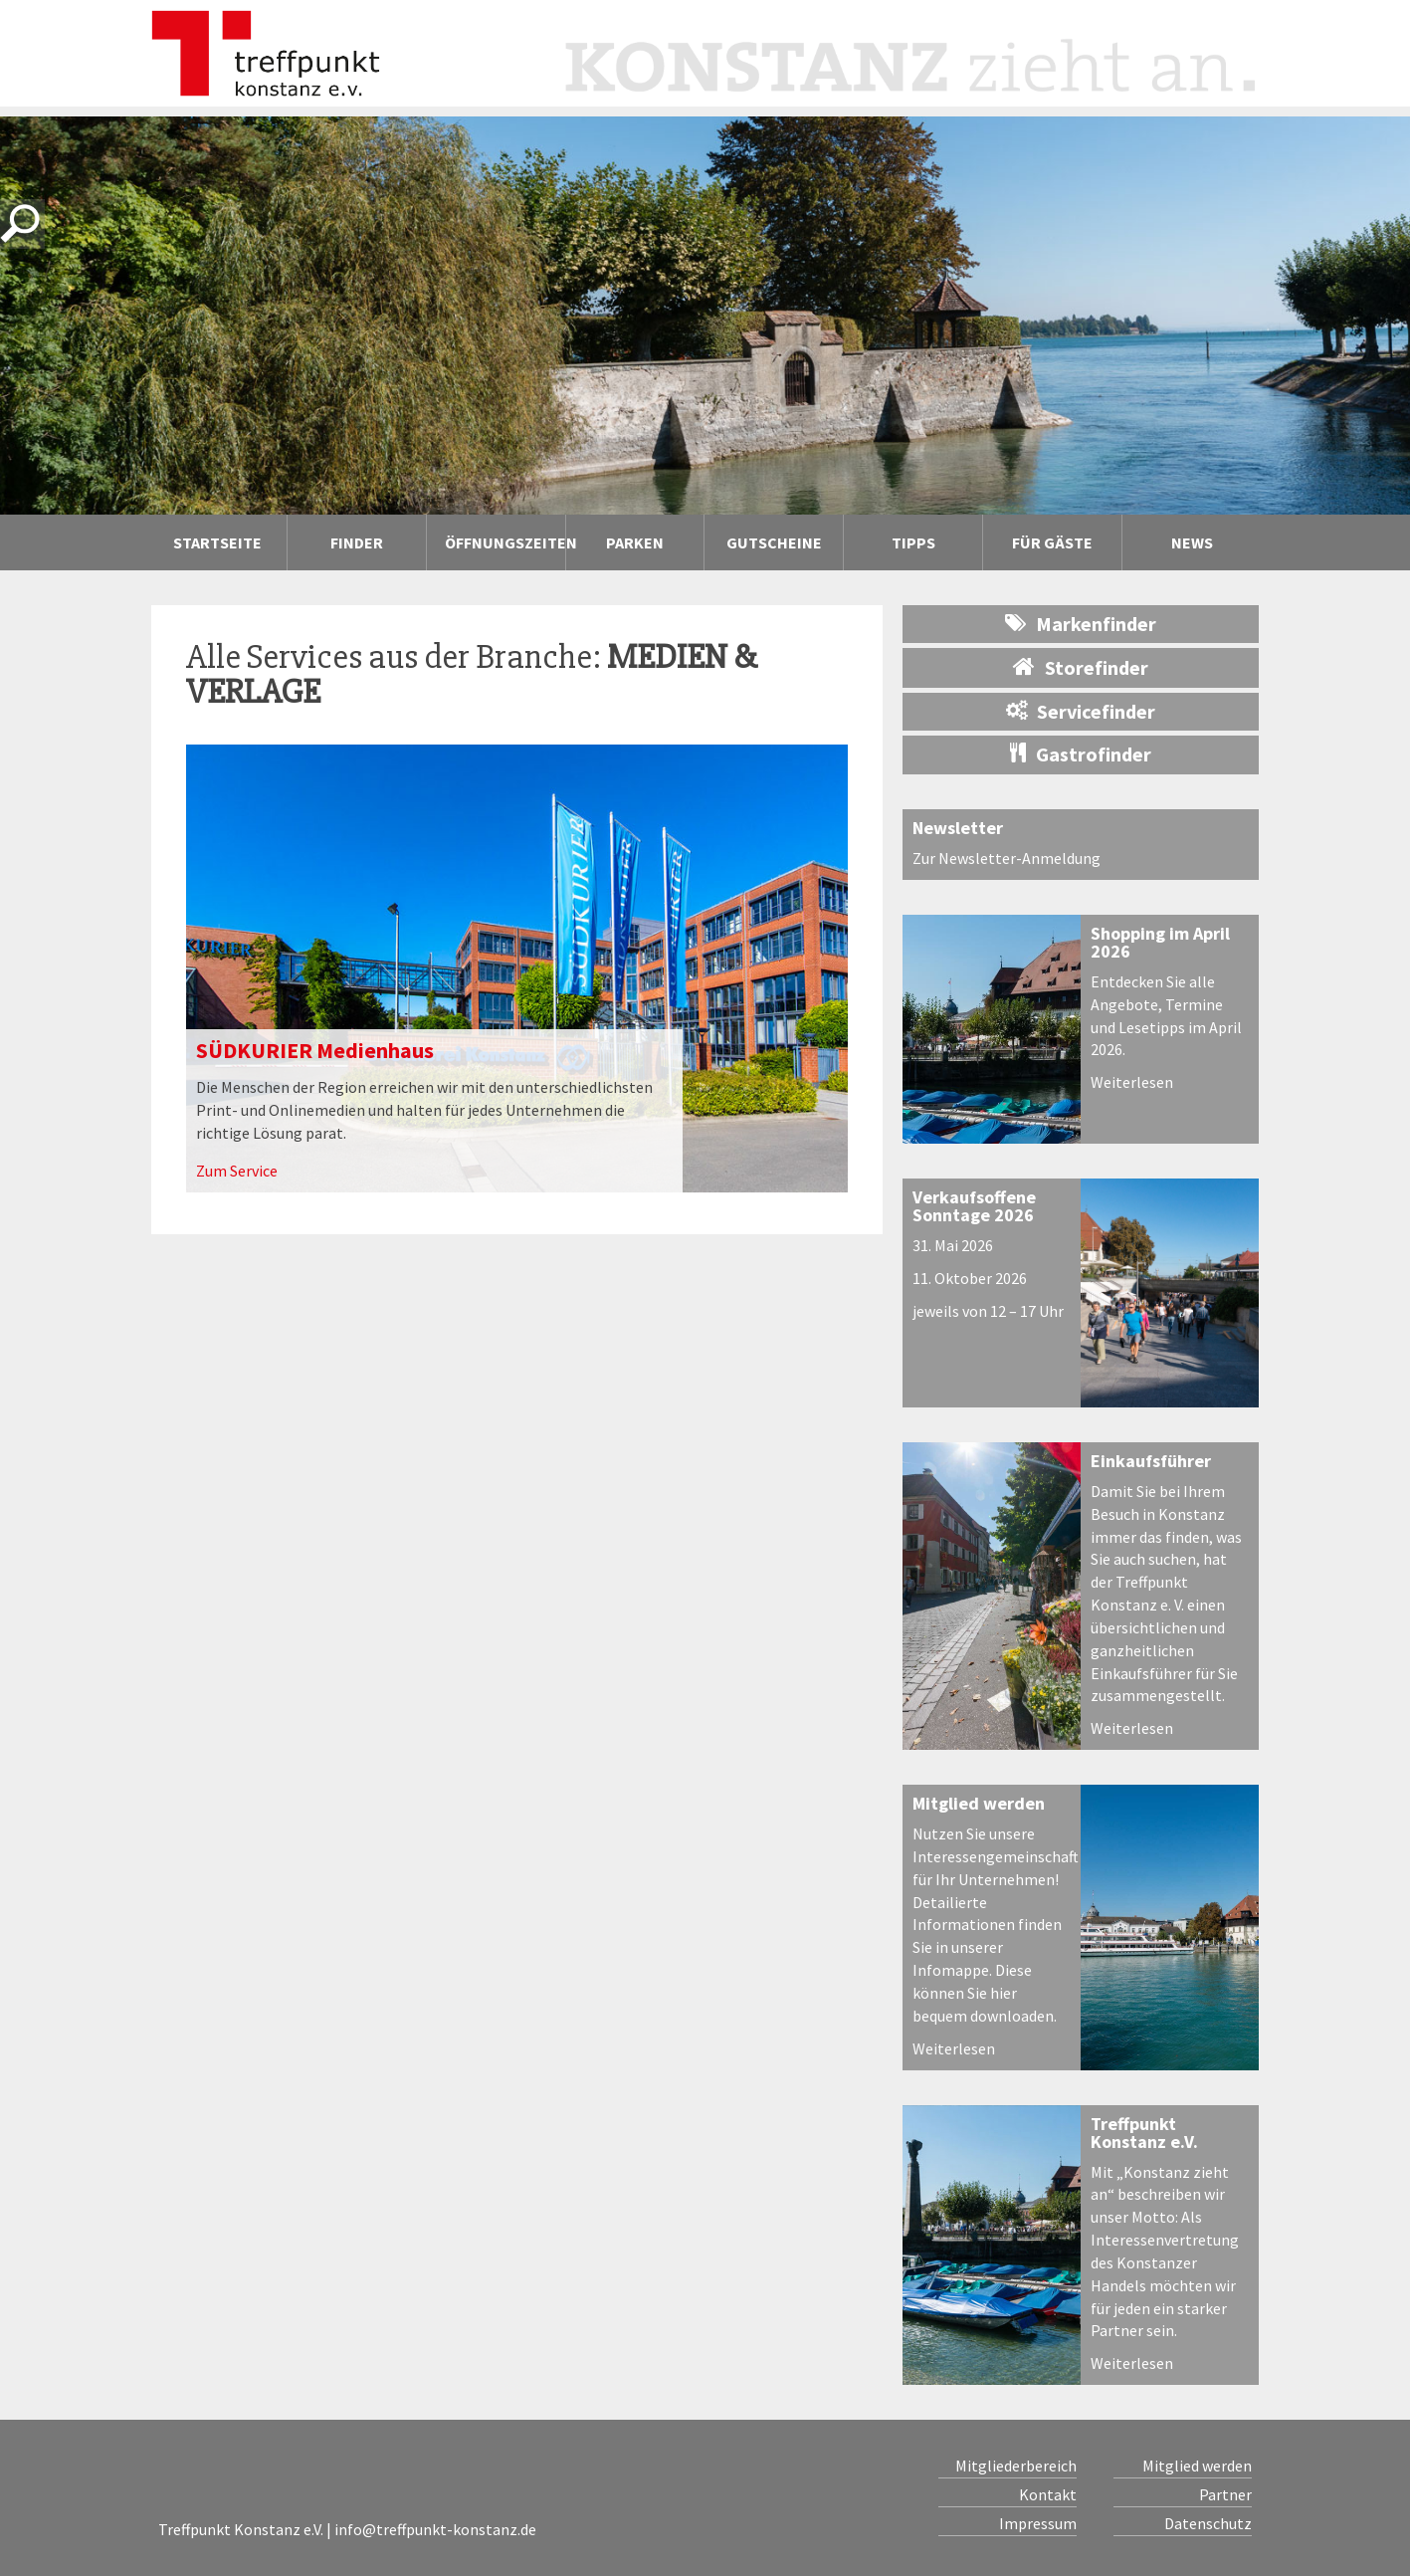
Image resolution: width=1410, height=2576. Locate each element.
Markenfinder (1080, 623)
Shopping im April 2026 (1160, 942)
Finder (375, 542)
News (1192, 542)
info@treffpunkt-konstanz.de (435, 2529)
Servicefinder (1080, 711)
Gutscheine (774, 542)
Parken (635, 542)
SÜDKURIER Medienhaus (315, 1050)
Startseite (217, 542)
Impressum (1038, 2523)
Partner (1225, 2494)
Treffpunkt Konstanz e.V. (1144, 2132)
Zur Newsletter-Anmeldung (1006, 858)
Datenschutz (1208, 2523)
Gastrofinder (1080, 754)
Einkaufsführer (1151, 1460)
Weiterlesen (1132, 1082)
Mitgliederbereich (1016, 2465)
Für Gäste (1052, 542)
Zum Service (237, 1171)
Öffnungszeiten (505, 542)
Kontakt (1048, 2494)
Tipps (934, 542)
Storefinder (1080, 667)
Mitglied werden (978, 1803)
